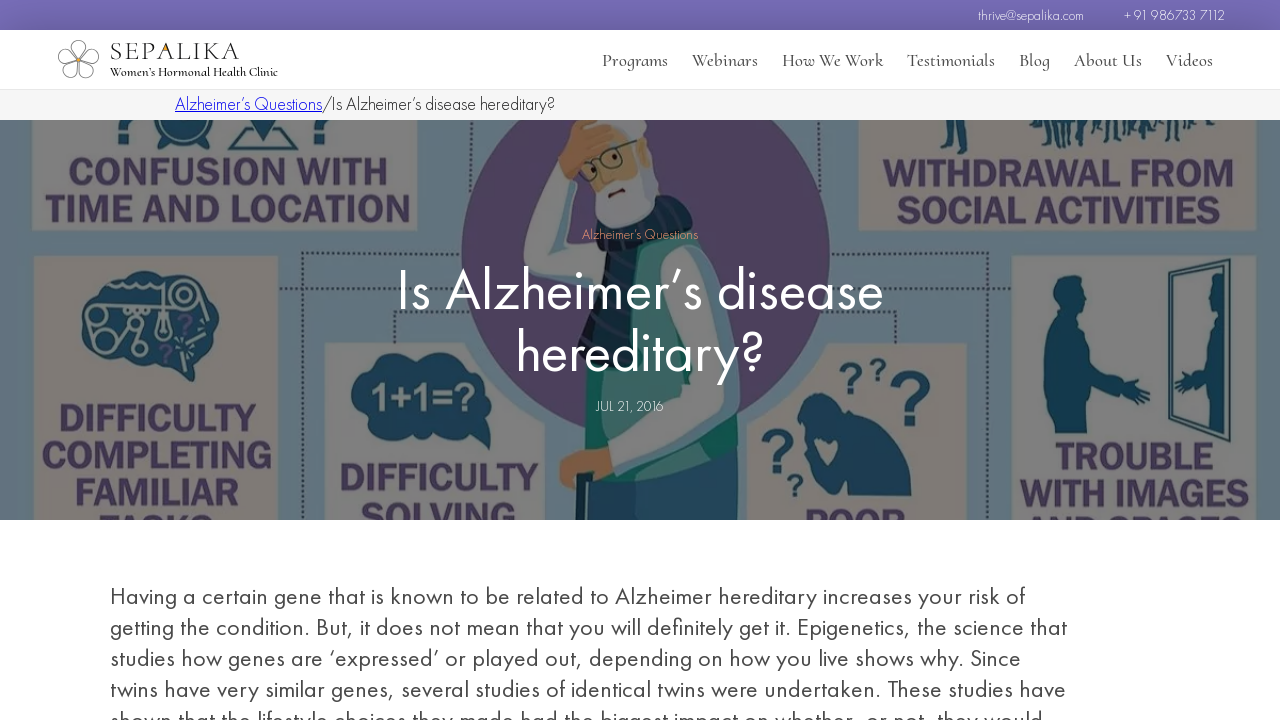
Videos (1189, 60)
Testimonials (951, 60)
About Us (1108, 60)
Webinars (725, 60)
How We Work (832, 60)
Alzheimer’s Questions (248, 103)
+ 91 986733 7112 (1174, 15)
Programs (635, 60)
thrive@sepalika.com (1031, 15)
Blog (1034, 60)
